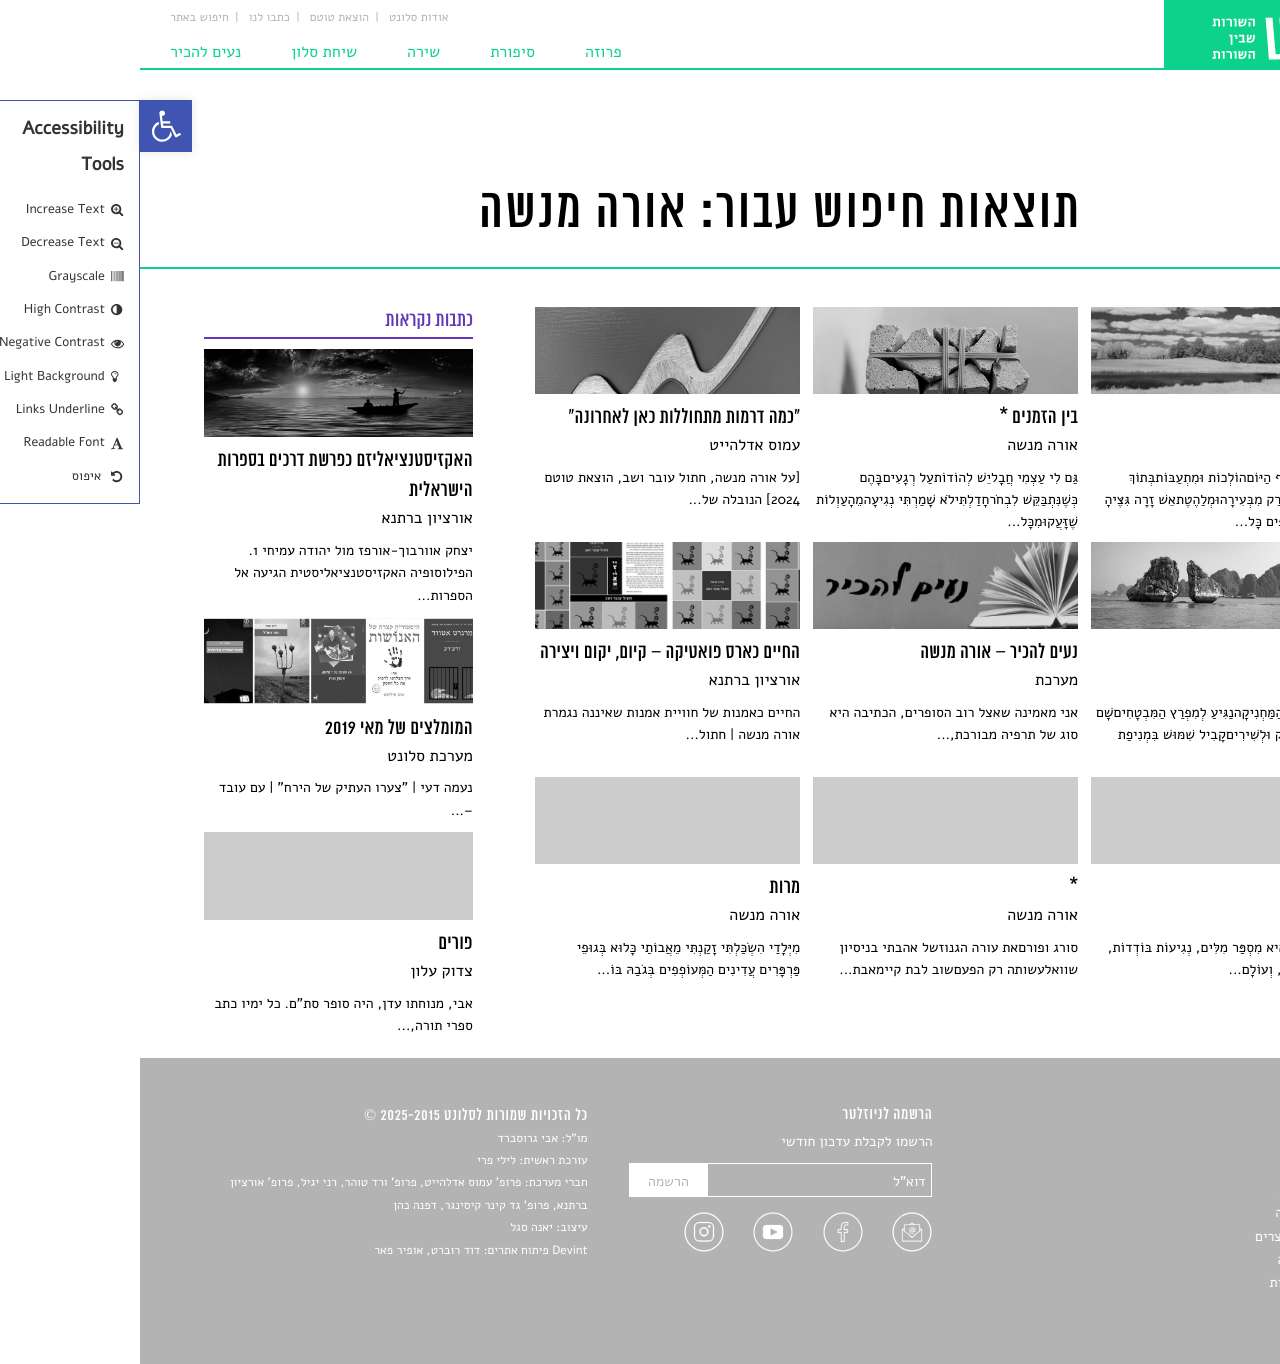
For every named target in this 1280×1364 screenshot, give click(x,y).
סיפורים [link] (1194, 1142)
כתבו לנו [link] (129, 18)
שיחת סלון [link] (184, 52)
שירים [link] (1199, 1165)
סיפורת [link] (372, 52)
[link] (26, 126)
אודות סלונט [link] (279, 18)
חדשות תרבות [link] (1177, 1189)
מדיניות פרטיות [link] (1173, 1282)
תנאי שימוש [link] (1182, 1306)
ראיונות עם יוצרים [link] (1165, 1236)
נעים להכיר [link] (65, 52)
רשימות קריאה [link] (1175, 1212)
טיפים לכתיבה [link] (1176, 1259)
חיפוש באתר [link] (59, 18)
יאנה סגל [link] (391, 1228)
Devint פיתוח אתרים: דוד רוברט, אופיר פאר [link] (340, 1251)
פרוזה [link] (463, 52)
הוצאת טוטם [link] (199, 18)
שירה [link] (283, 52)
